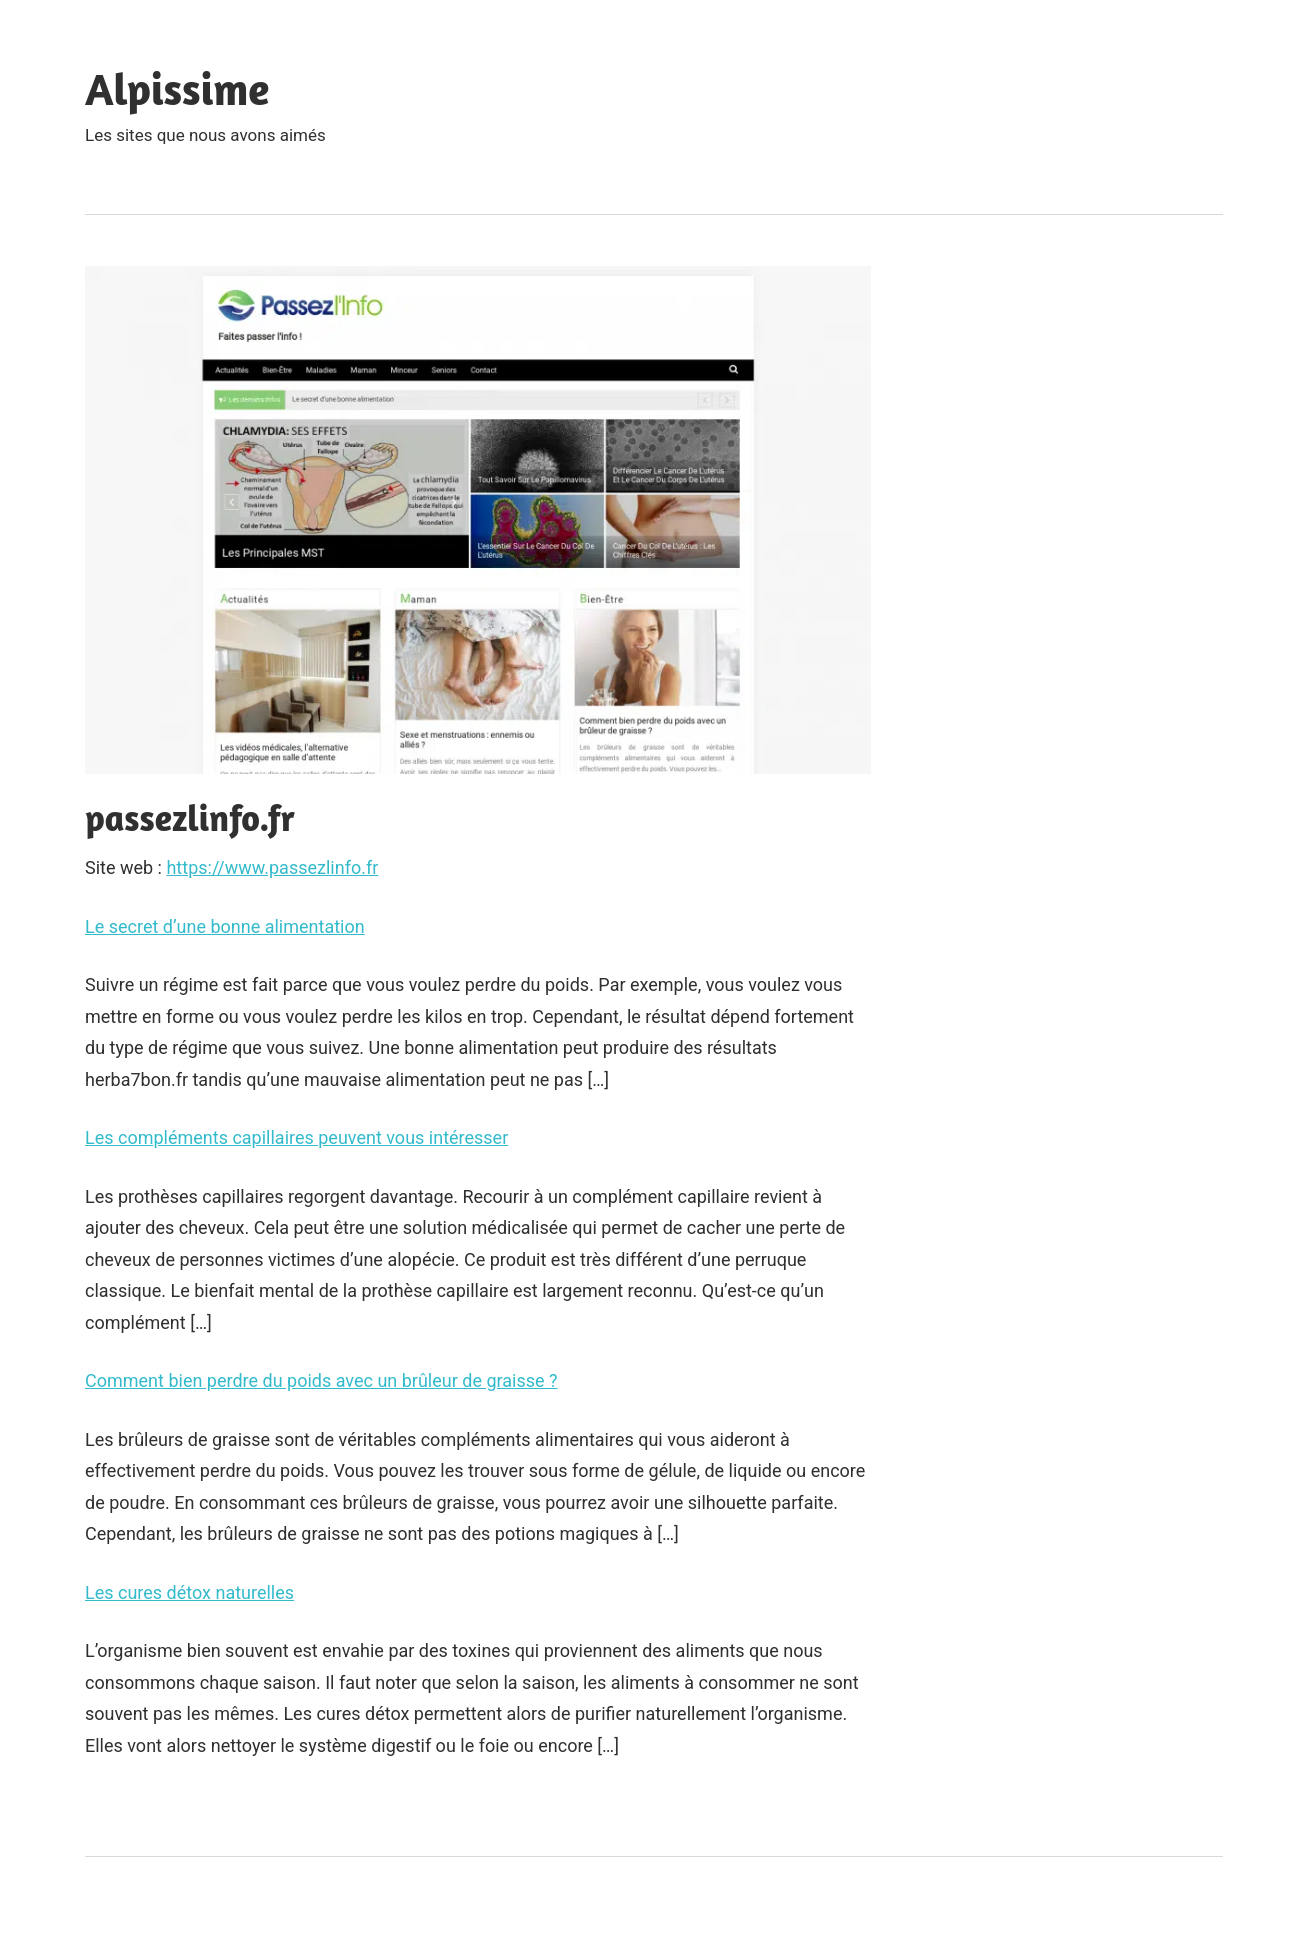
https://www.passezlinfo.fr (272, 867)
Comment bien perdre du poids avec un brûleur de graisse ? (321, 1380)
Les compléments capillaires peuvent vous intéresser (296, 1137)
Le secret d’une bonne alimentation (225, 926)
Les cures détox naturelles (189, 1592)
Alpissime (177, 88)
